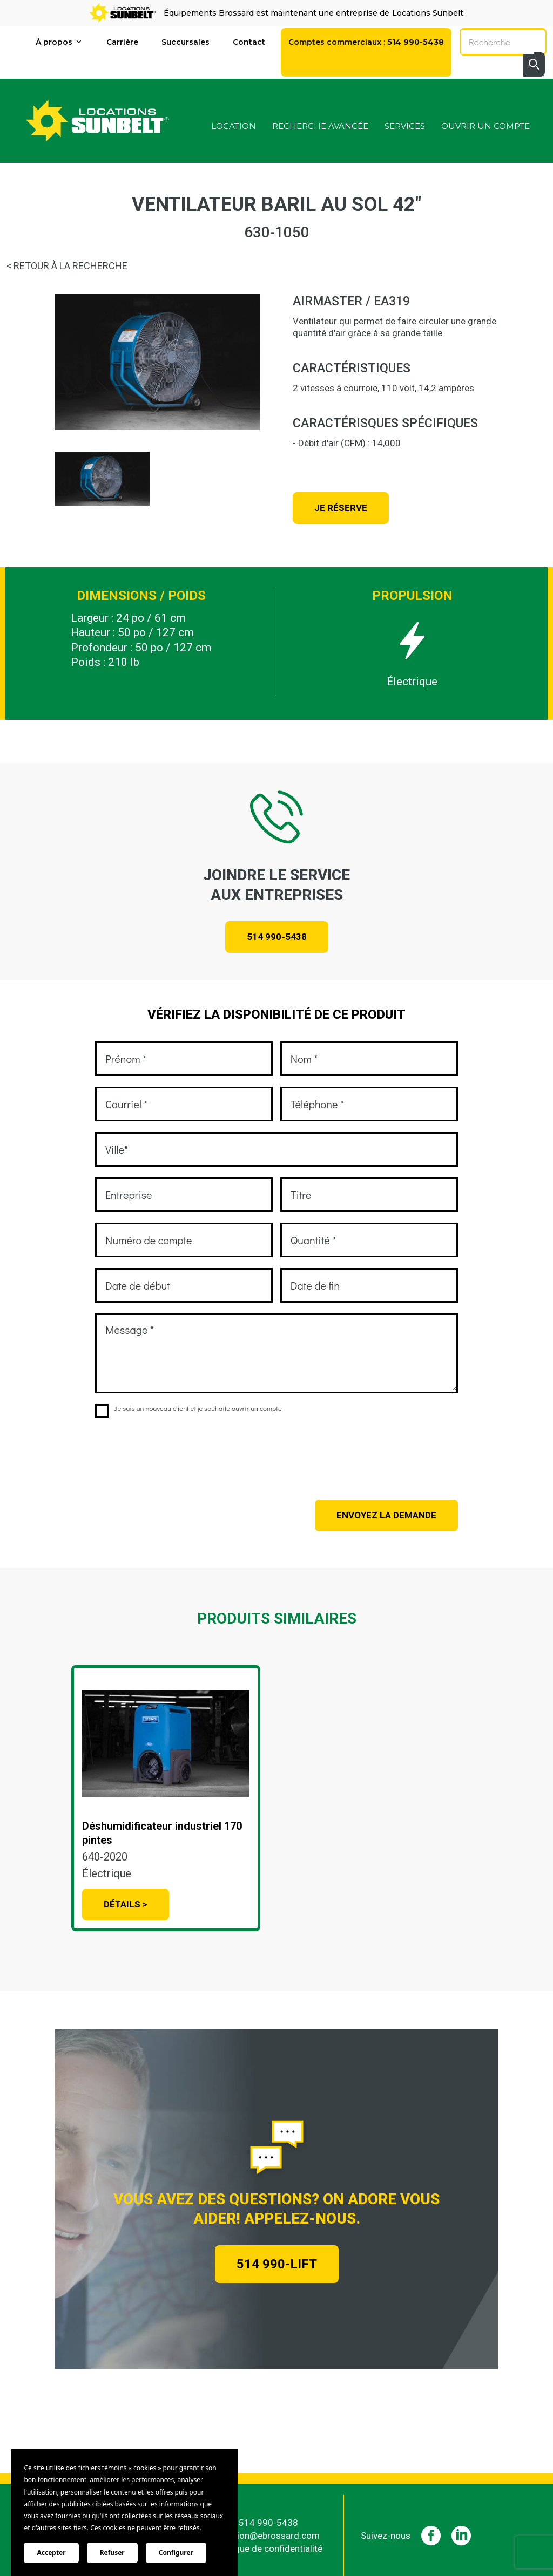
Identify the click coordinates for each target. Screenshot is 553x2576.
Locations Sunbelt (427, 13)
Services (405, 126)
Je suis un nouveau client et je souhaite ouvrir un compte (188, 1408)
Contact (249, 42)
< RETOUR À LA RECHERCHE (66, 265)
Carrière (122, 42)
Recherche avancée (320, 126)
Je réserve (340, 507)
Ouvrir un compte (485, 126)
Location (233, 126)
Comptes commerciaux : (366, 42)
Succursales (185, 42)
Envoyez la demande (386, 1515)
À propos (54, 42)
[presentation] (177, 1451)
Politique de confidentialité (268, 2545)
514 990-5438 (277, 936)
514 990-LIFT (276, 2264)
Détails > (125, 1904)
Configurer (176, 2552)
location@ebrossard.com (268, 2532)
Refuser (112, 2552)
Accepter (51, 2552)
